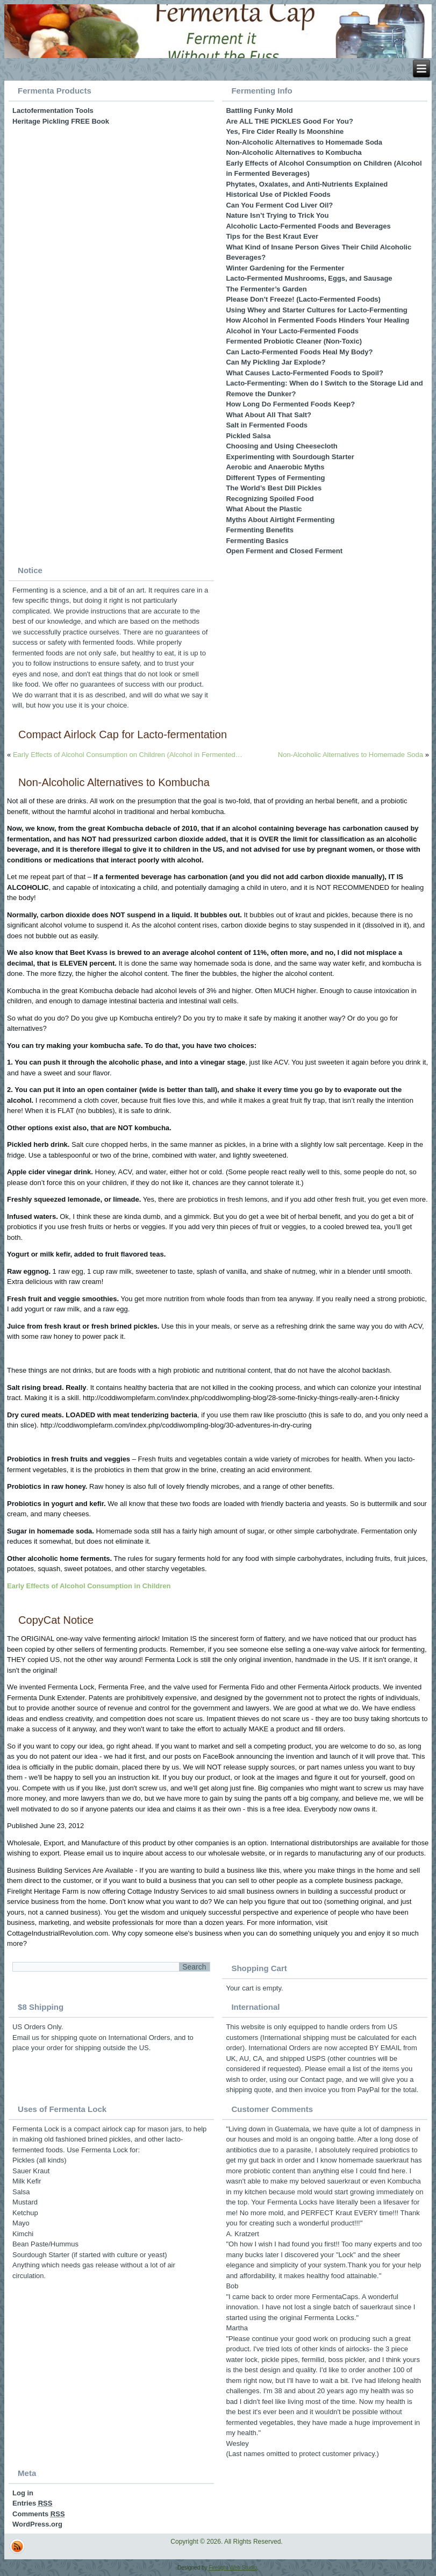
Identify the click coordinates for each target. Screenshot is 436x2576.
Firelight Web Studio (233, 2568)
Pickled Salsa (248, 436)
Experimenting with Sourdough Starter (290, 457)
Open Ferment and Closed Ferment (284, 551)
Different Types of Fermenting (275, 478)
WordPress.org (37, 2524)
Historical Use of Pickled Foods (278, 194)
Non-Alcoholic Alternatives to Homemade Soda (304, 142)
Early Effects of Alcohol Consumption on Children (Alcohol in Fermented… (127, 755)
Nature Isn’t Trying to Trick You (277, 215)
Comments (38, 2514)
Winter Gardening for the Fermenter (285, 268)
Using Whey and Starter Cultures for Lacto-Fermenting (316, 310)
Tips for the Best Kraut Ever (272, 236)
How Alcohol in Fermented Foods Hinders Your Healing (317, 320)
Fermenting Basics (257, 541)
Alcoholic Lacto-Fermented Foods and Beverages (308, 226)
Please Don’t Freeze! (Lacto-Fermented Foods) (303, 299)
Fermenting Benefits (260, 530)
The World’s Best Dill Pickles (273, 488)
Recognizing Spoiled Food (269, 499)
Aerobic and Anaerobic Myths (275, 467)
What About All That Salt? (268, 415)
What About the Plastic (264, 509)
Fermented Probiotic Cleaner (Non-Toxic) (294, 341)
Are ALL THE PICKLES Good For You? (289, 121)
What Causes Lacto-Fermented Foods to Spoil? (304, 373)
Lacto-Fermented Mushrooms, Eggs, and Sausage (309, 278)
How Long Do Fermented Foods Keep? (290, 404)
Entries (32, 2503)
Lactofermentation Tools (53, 110)
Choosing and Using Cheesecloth (281, 446)
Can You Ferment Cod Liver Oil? (279, 205)
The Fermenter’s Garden (266, 289)
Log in (22, 2493)
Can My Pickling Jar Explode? (275, 362)
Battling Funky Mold (259, 110)
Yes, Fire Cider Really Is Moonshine (285, 131)
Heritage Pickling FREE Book (60, 121)
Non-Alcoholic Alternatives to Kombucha (293, 152)
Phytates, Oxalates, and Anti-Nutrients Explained (307, 184)
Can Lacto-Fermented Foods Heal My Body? (299, 352)
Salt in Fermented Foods (267, 425)
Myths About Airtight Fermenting (280, 520)
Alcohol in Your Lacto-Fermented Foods (292, 331)
